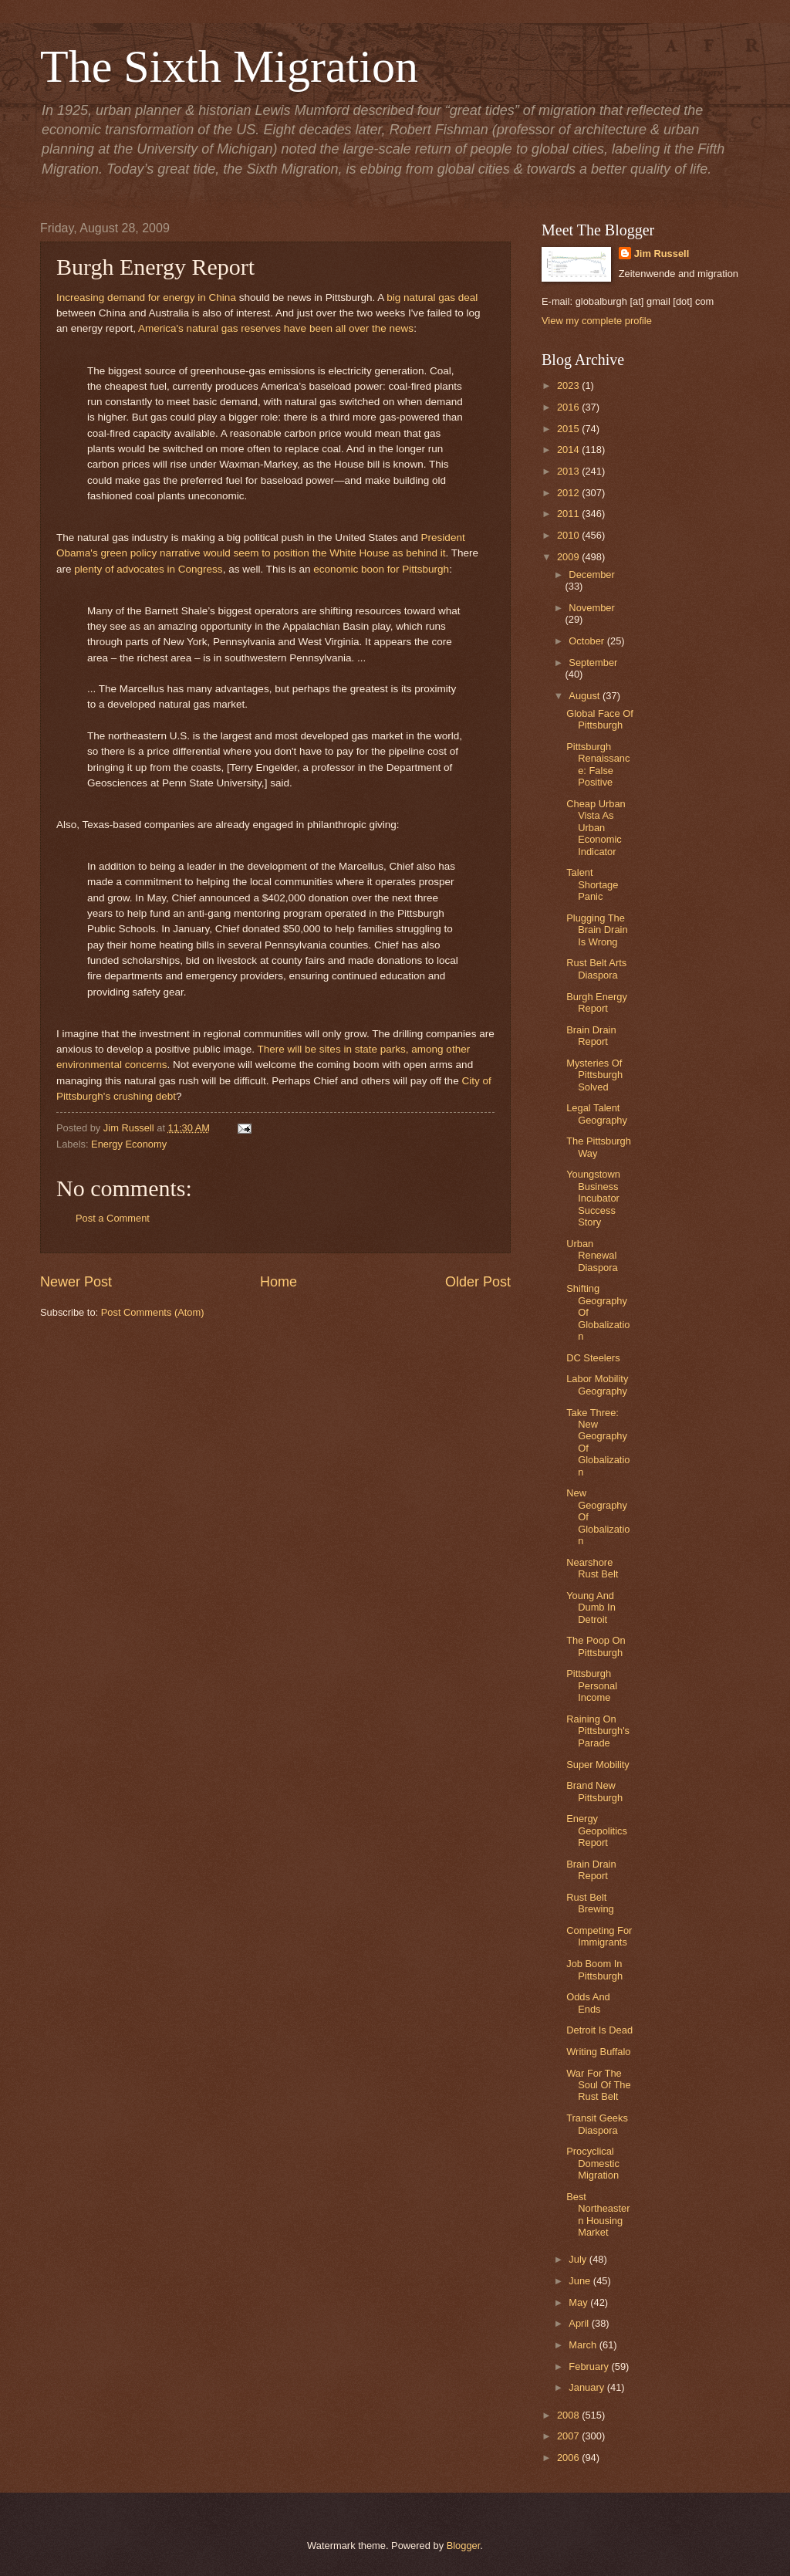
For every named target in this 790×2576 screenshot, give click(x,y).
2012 (569, 493)
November (591, 608)
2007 (569, 2436)
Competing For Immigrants (599, 1936)
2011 (569, 513)
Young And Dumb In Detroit (591, 1607)
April (580, 2323)
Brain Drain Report (591, 1035)
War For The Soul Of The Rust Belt (598, 2085)
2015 (569, 428)
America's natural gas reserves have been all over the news (276, 328)
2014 (569, 449)
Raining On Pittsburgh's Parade (598, 1731)
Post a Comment (113, 1218)
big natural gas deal (432, 297)
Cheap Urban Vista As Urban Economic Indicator (596, 827)
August (586, 695)
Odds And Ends (588, 2002)
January (587, 2387)
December (591, 574)
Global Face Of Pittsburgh (599, 719)
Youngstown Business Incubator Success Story (593, 1198)
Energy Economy (129, 1144)
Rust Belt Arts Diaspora (596, 968)
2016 (569, 407)
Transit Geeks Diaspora (597, 2123)
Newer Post (76, 1282)
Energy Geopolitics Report (596, 1830)
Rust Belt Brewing (590, 1903)
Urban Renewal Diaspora (592, 1255)
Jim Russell (662, 253)
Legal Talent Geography (596, 1113)
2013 (569, 471)
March (584, 2345)
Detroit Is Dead (599, 2030)
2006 (569, 2457)
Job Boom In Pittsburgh (594, 1969)
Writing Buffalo (598, 2051)
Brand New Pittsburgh (594, 1791)
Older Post (478, 1282)
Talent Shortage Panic (592, 884)
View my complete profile (597, 320)
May (579, 2302)
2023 (569, 385)
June (581, 2281)
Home (278, 1282)
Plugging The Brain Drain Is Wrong (596, 930)
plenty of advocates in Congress (148, 569)
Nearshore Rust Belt (592, 1568)
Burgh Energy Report (596, 1002)
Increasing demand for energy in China (146, 297)
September (593, 662)
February (590, 2366)
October (587, 641)
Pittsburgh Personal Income (591, 1685)
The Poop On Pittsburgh (596, 1646)
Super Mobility (598, 1764)
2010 (569, 535)
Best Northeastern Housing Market (598, 2214)
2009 (569, 557)
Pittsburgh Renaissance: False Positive (598, 764)
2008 (569, 2415)
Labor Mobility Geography (597, 1384)
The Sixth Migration (229, 66)
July (579, 2259)
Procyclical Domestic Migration (593, 2163)
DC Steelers (593, 1358)
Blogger (464, 2545)
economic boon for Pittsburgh (381, 569)
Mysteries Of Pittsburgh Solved (594, 1075)
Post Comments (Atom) (152, 1312)
